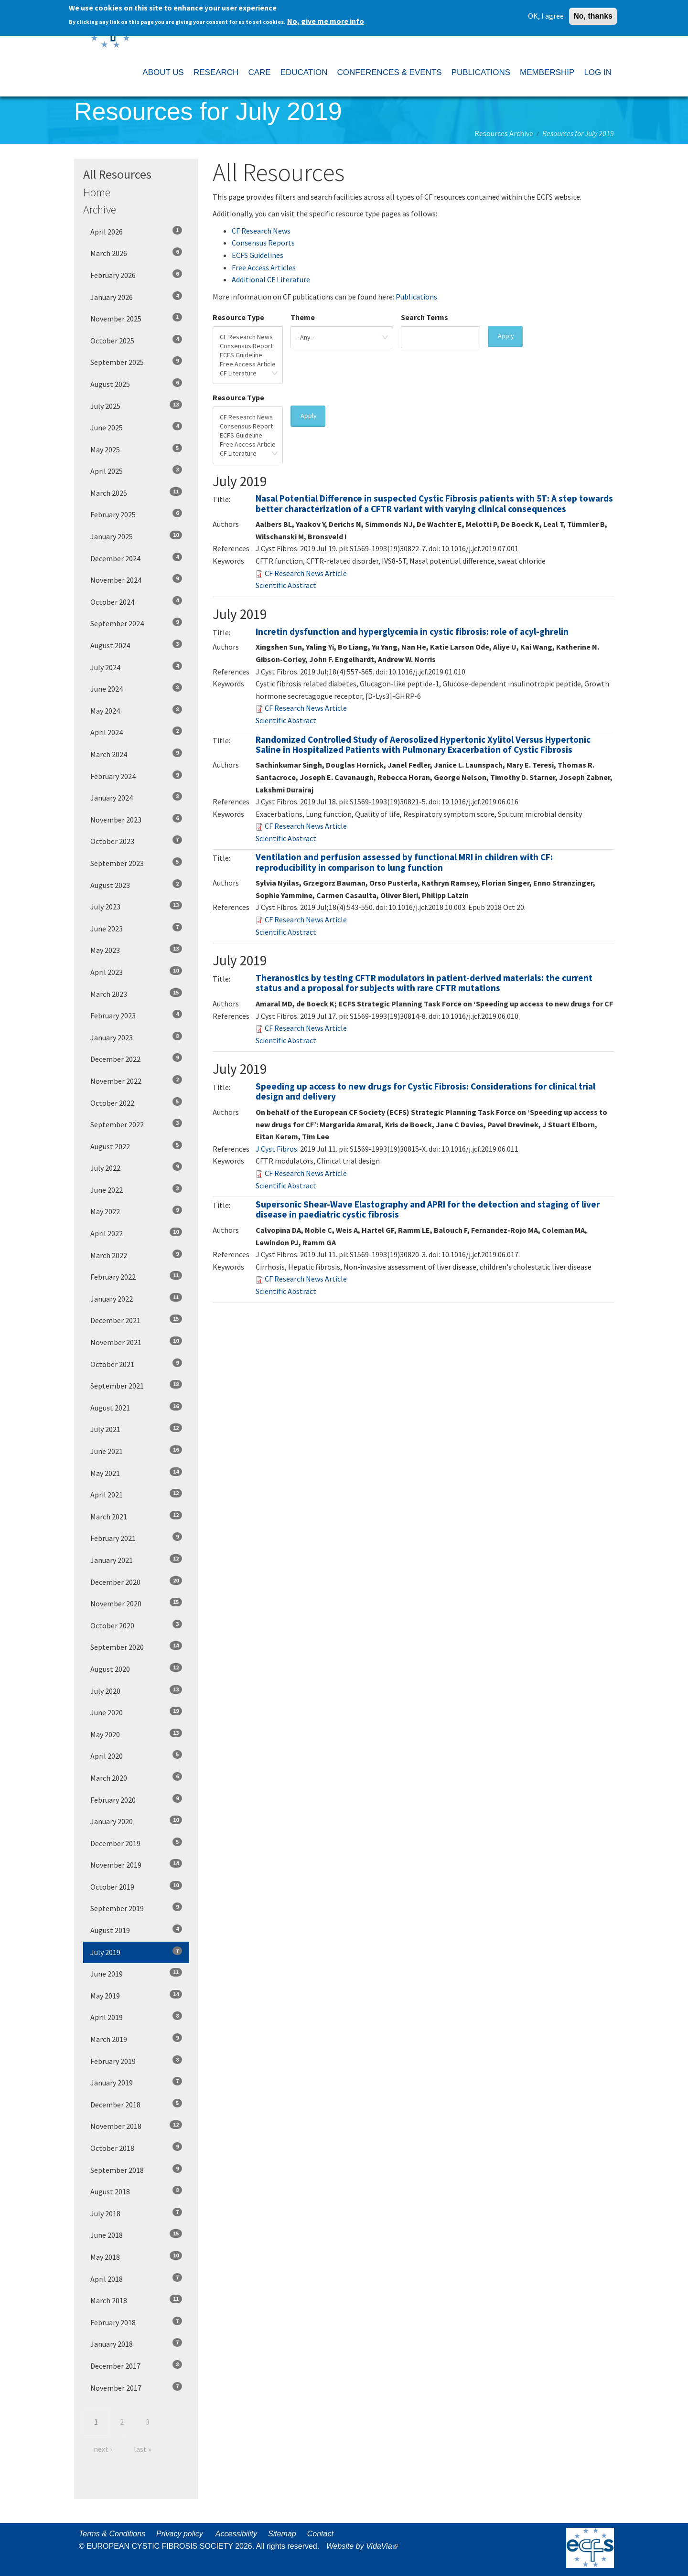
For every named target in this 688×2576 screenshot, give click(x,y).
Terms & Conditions (112, 2534)
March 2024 (136, 753)
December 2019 (136, 1843)
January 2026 (136, 296)
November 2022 (136, 1080)
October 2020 (136, 1625)
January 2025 (136, 536)
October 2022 (136, 1102)
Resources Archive (503, 133)
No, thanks (593, 15)
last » (142, 2449)
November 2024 (136, 579)
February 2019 (136, 2060)
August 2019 (136, 1929)
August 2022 (136, 1146)
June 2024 (136, 688)
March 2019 (136, 2038)
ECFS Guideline (248, 355)
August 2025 (136, 383)
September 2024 (136, 623)
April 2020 (136, 1755)
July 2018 (136, 2213)
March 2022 (136, 1255)
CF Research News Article (306, 573)
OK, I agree (546, 15)
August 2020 (136, 1668)
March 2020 (136, 1777)
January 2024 (136, 797)
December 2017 (136, 2365)
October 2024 (136, 601)
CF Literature (248, 373)
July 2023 (136, 906)
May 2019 (136, 1995)
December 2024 (136, 558)
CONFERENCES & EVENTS (389, 72)
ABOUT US (163, 72)
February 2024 (136, 775)
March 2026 (136, 252)
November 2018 (136, 2125)
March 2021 (136, 1516)
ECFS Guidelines (257, 255)
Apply (506, 335)
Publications (416, 296)
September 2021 (136, 1385)
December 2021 (136, 1320)
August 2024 (136, 645)
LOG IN (598, 72)
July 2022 (136, 1167)
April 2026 (136, 231)
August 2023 (136, 884)
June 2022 (136, 1189)
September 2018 (136, 2169)
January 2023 (136, 1037)
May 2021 (136, 1472)
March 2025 (136, 492)
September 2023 (136, 862)
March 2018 (136, 2300)
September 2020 (136, 1646)
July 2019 (136, 1951)
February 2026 (136, 274)
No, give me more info (325, 21)
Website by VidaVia (364, 2546)
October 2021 (136, 1363)
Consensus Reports (263, 242)
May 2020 (136, 1734)
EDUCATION (304, 72)
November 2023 (136, 819)
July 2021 (136, 1428)
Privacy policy (179, 2534)
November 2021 (136, 1341)
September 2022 (136, 1124)
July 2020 (136, 1690)
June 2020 (136, 1712)
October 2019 (136, 1886)
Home (96, 192)
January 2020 (136, 1821)
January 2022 (136, 1298)
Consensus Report (248, 346)
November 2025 (136, 318)
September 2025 (136, 361)
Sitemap (282, 2534)
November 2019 (136, 1864)
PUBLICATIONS (481, 72)
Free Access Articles (264, 267)
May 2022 (136, 1211)
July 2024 (136, 667)
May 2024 (136, 710)
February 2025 (136, 514)
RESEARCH (216, 72)
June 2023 (136, 928)
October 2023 (136, 840)
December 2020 (136, 1581)
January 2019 (136, 2082)
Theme (302, 317)
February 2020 (136, 1799)
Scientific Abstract (286, 585)
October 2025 (136, 340)
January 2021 (136, 1559)
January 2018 (136, 2343)
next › (103, 2449)
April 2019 (136, 2016)
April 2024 (136, 732)
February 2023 (136, 1015)
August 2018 (136, 2191)
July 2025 (136, 405)
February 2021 (136, 1537)
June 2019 (136, 1973)
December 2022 (136, 1058)
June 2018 (136, 2234)
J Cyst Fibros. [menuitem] (277, 1149)
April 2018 (136, 2278)
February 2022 (136, 1276)
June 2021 (136, 1450)
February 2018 (136, 2322)
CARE (259, 72)
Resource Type (238, 317)
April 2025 (136, 470)
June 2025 (136, 427)
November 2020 (136, 1603)
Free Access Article (248, 364)
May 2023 (136, 949)
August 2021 (136, 1407)
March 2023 (136, 993)
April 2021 (136, 1494)
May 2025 (136, 449)
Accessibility (236, 2534)
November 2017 (136, 2387)
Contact (320, 2534)
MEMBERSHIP (547, 72)
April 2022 (136, 1233)
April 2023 (136, 971)
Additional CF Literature (271, 279)
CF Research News (261, 230)
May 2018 (136, 2256)
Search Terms (424, 317)
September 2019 (136, 1908)
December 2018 (136, 2104)
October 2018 (136, 2147)
